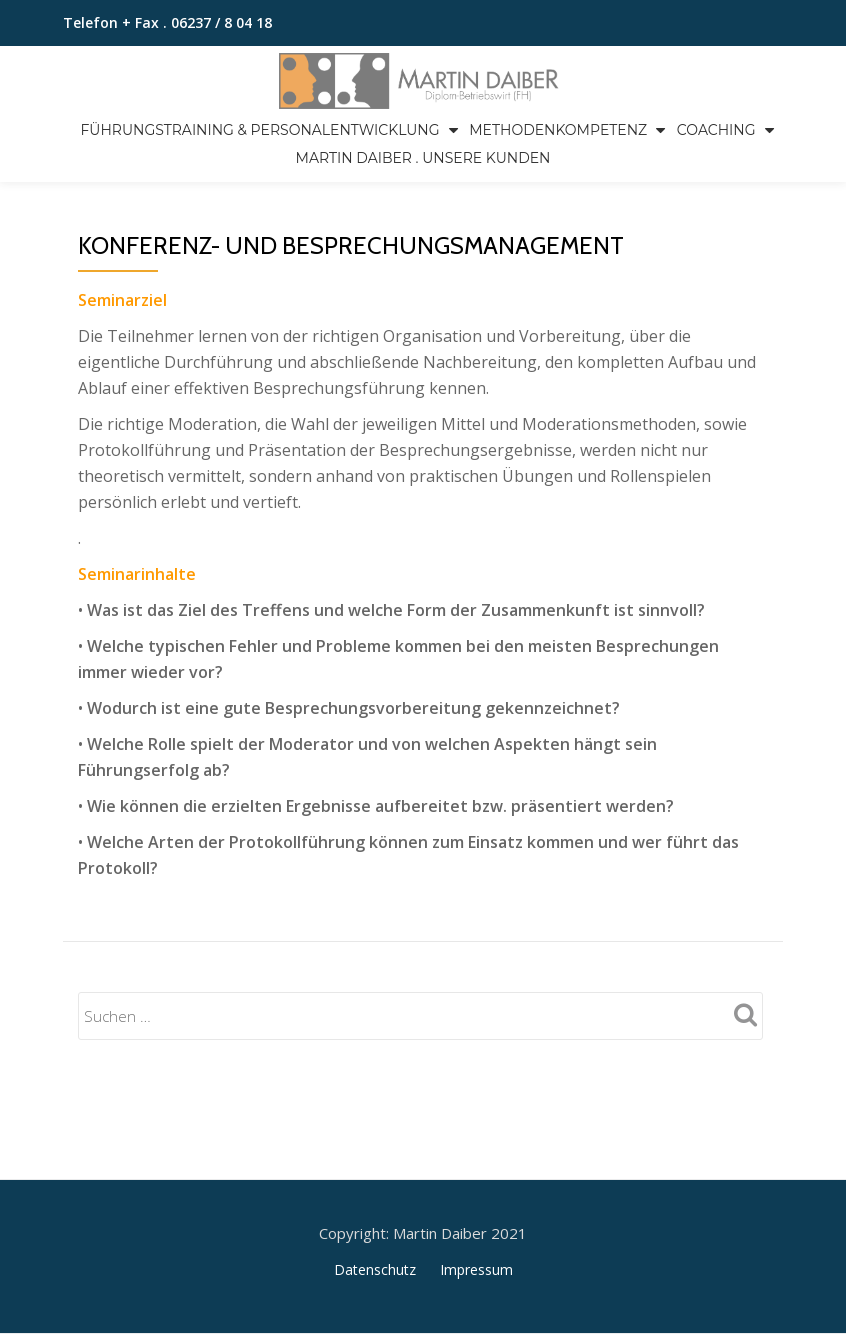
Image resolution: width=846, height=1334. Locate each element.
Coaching (716, 130)
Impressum (476, 1185)
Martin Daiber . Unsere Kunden (423, 158)
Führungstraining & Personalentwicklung (259, 130)
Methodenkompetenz (558, 130)
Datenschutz (375, 1185)
